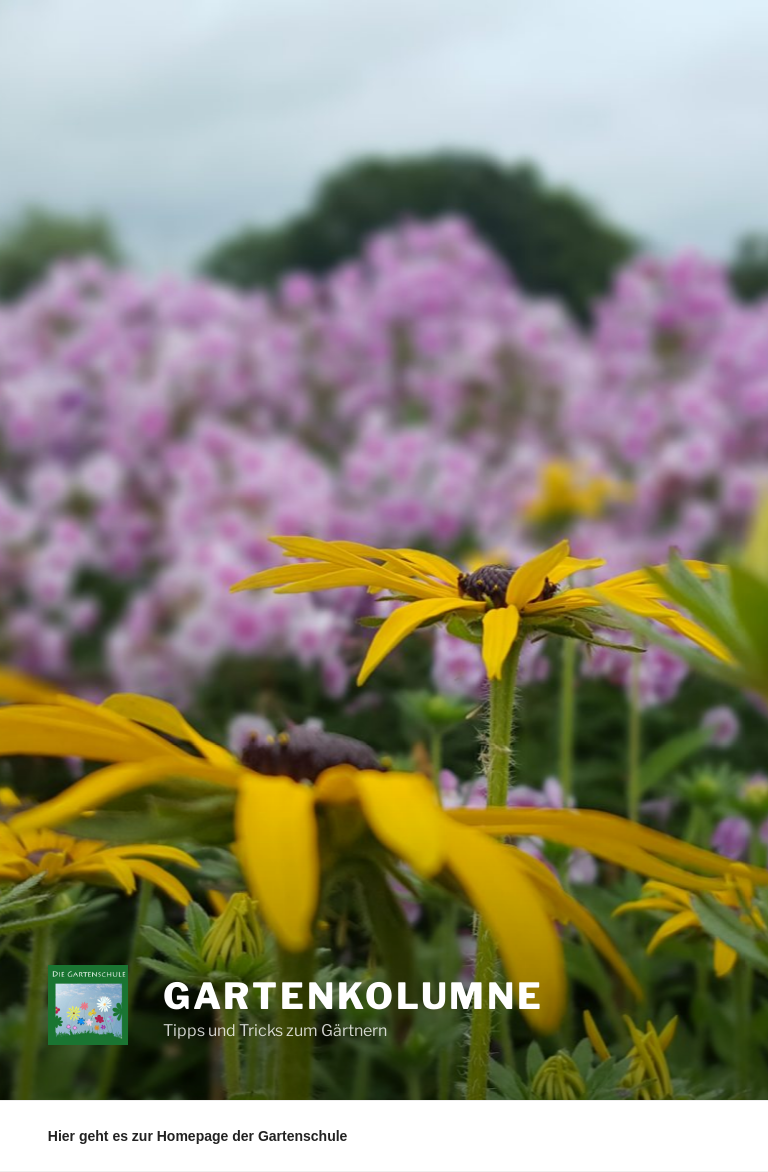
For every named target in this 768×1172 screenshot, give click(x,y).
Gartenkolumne (353, 996)
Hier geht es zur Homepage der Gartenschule (198, 1136)
